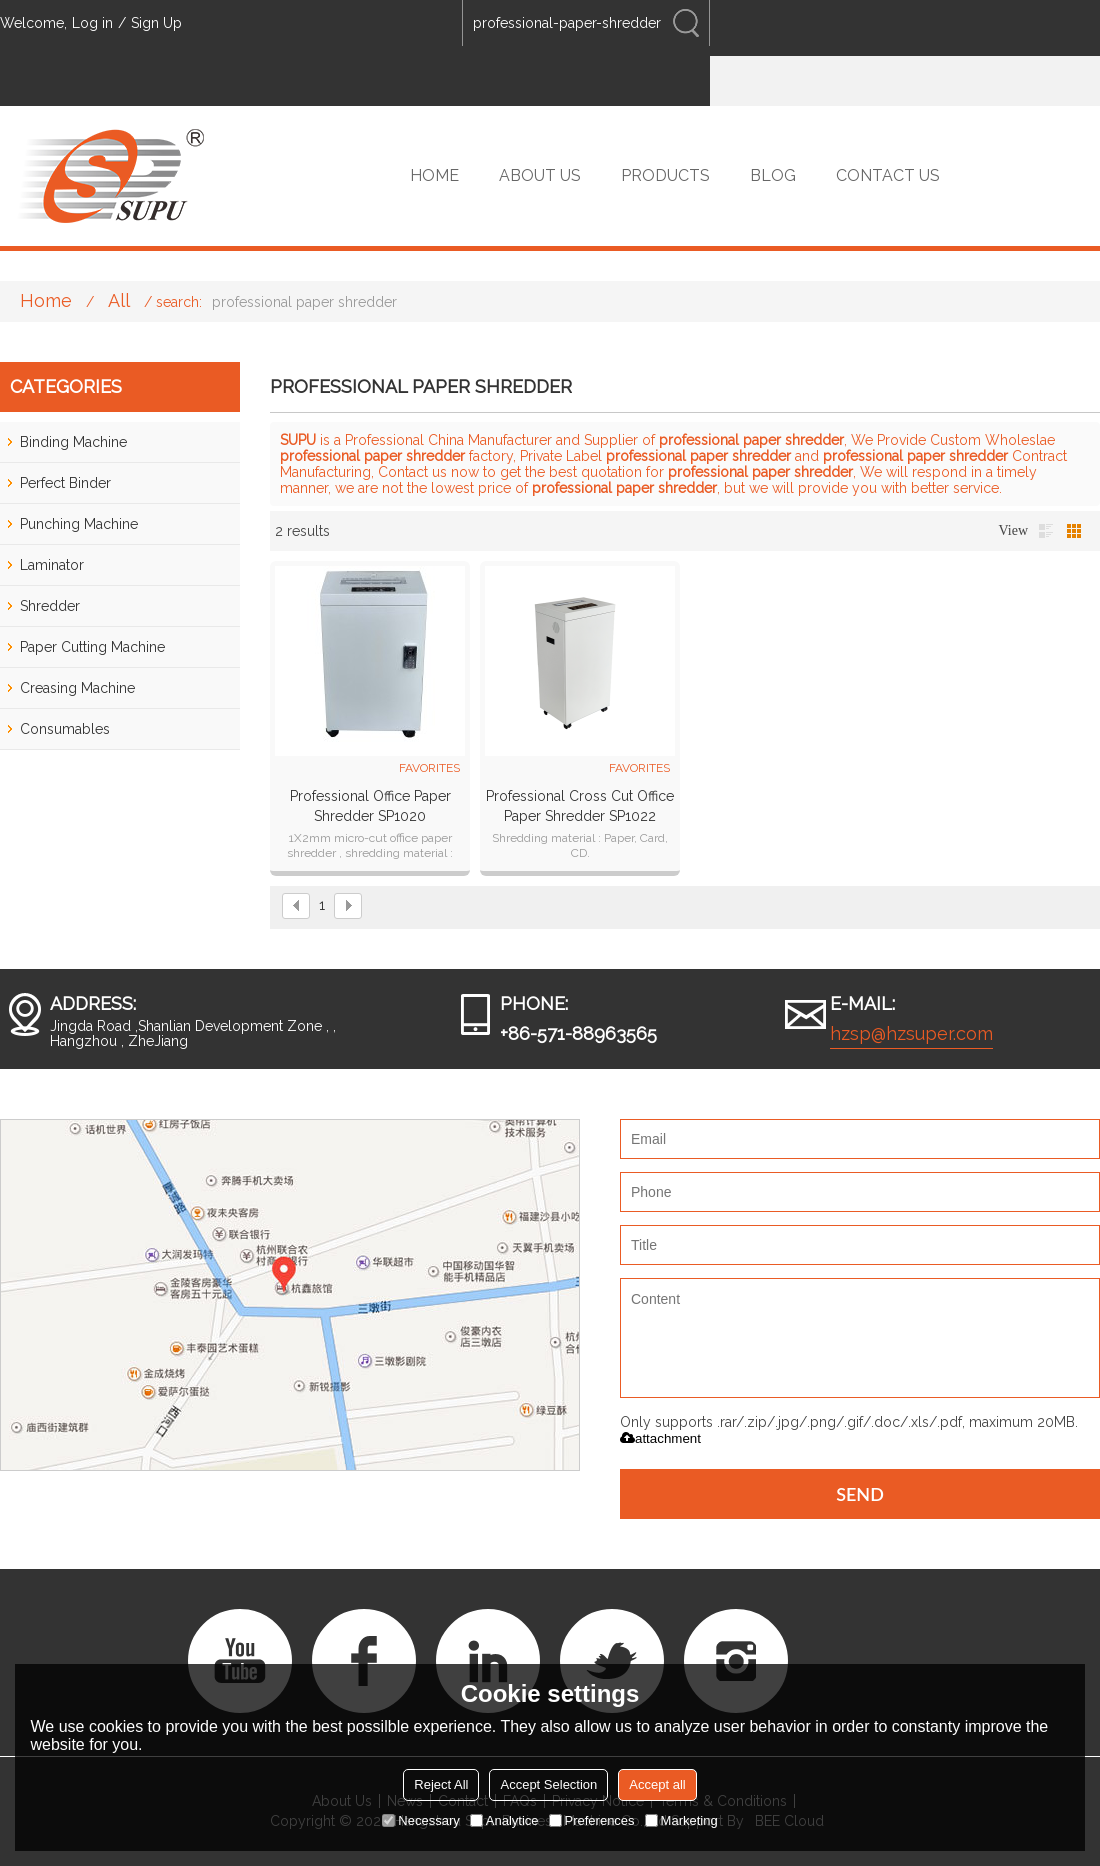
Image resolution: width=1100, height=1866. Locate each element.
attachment (660, 1438)
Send (860, 1494)
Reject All (441, 1784)
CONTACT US (888, 175)
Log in (92, 23)
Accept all (657, 1784)
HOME (434, 175)
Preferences (592, 1820)
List (1046, 531)
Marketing (681, 1820)
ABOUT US (540, 175)
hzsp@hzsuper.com (911, 1033)
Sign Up (156, 23)
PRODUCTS (665, 175)
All (119, 300)
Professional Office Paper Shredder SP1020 (370, 806)
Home (46, 300)
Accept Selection (548, 1784)
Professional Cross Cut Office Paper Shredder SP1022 (580, 806)
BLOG (773, 175)
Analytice (504, 1820)
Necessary (420, 1820)
